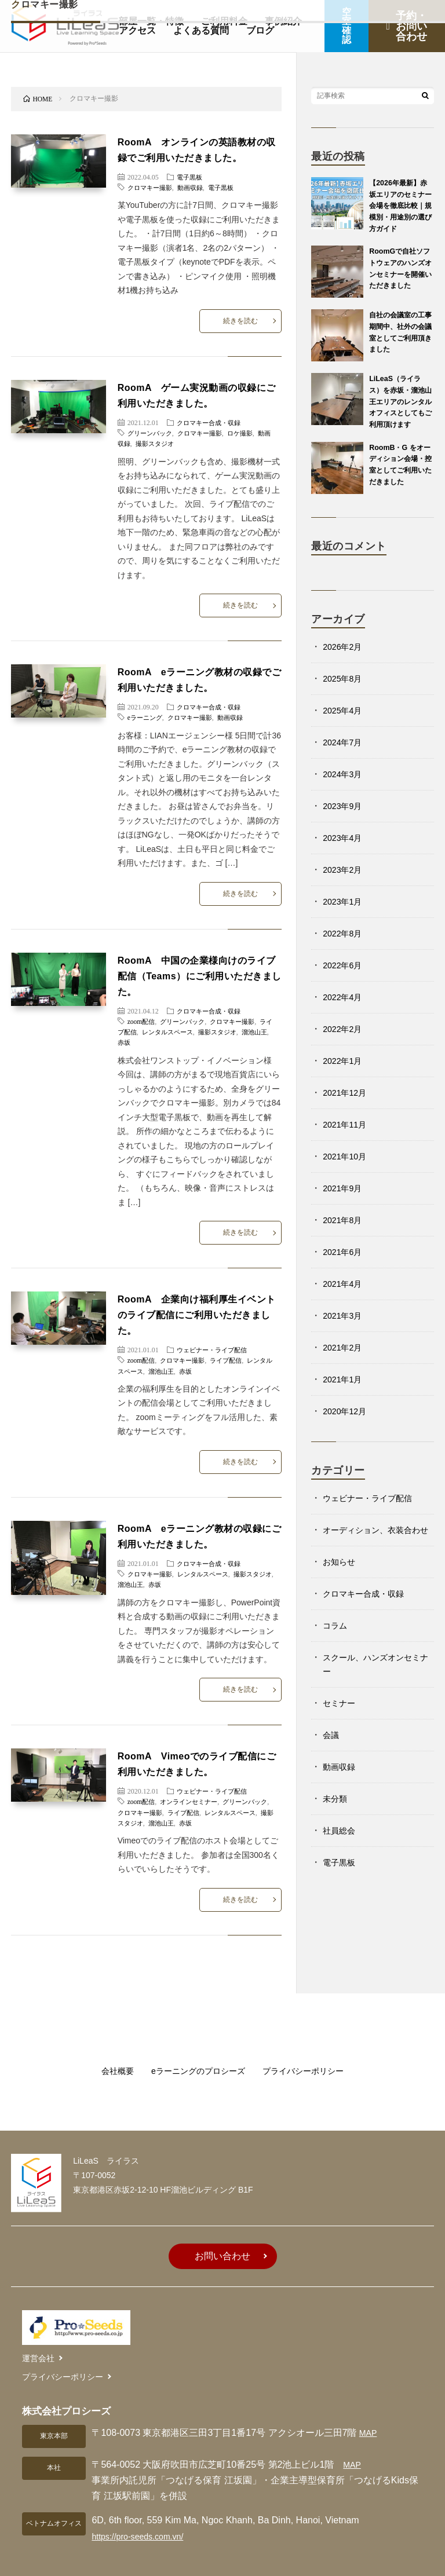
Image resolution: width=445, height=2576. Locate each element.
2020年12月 (347, 1430)
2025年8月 (345, 697)
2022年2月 (345, 1048)
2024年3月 (345, 793)
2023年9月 (345, 825)
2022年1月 (345, 1080)
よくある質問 (201, 30)
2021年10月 (347, 1175)
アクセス (137, 30)
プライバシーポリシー (311, 2043)
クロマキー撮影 (151, 187)
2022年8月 (345, 952)
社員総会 (341, 1863)
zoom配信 (142, 1009)
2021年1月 (345, 1398)
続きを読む (239, 319)
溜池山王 (178, 1355)
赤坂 (151, 1030)
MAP (369, 2394)
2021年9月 (345, 1207)
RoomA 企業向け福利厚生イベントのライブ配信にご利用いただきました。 (198, 1299)
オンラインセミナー (193, 1777)
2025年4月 (345, 729)
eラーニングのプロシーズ (195, 2043)
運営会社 (38, 2325)
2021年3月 (345, 1335)
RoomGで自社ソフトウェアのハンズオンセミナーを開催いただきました (399, 274)
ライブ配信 (135, 1019)
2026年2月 (345, 666)
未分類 (337, 1831)
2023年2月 (345, 889)
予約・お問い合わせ (406, 26)
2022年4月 (345, 1016)
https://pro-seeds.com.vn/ (144, 2497)
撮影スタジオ (164, 439)
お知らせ (341, 1595)
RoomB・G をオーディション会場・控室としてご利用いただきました (399, 484)
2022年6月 (345, 984)
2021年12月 (347, 1112)
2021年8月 (345, 1239)
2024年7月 (345, 761)
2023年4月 (345, 857)
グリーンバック (151, 429)
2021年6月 (345, 1271)
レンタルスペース (185, 1019)
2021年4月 (345, 1303)
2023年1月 (345, 920)
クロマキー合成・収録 (211, 418)
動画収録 (195, 187)
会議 (332, 1768)
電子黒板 (191, 176)
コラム (337, 1658)
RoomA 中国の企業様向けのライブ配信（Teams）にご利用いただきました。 (199, 964)
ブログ (260, 30)
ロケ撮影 (249, 429)
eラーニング (146, 709)
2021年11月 (347, 1143)
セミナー (341, 1736)
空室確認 (346, 26)
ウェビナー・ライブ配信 (215, 1334)
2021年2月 (345, 1366)
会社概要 (105, 2043)
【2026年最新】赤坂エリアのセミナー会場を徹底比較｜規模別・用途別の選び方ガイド (400, 205)
